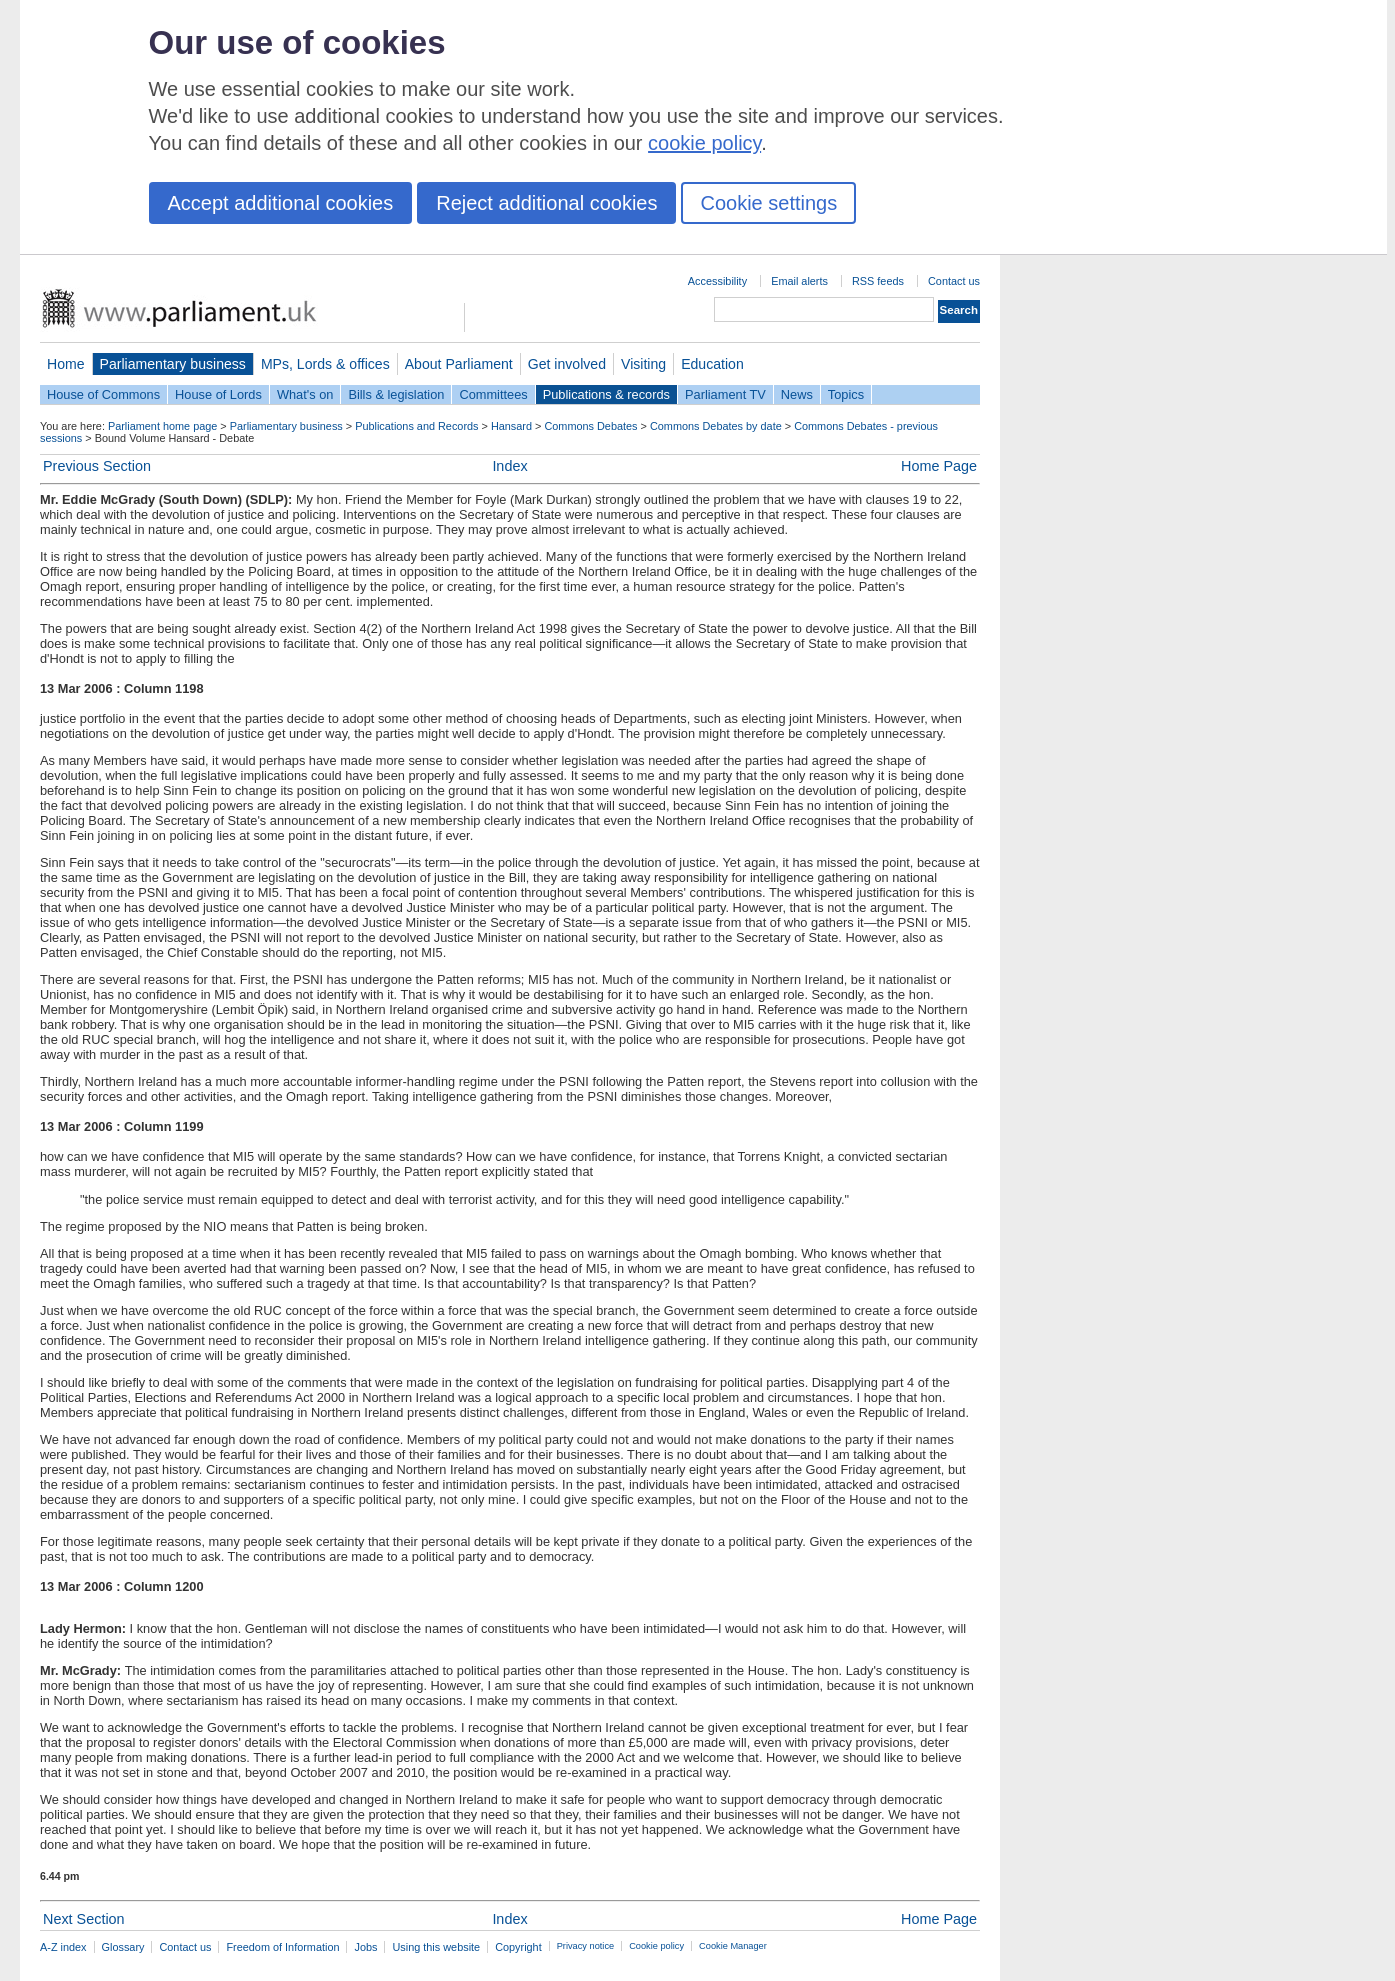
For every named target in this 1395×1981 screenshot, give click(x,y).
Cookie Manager (733, 1946)
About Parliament (459, 364)
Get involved (567, 364)
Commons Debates (590, 426)
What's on (305, 394)
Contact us (954, 281)
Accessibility (717, 281)
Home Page (939, 466)
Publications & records (606, 394)
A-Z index (63, 1947)
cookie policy (704, 143)
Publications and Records (416, 426)
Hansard (511, 426)
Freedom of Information (282, 1947)
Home (66, 364)
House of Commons (103, 394)
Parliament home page (162, 426)
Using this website (436, 1947)
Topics (846, 394)
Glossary (123, 1947)
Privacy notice (585, 1946)
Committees (493, 394)
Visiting (643, 364)
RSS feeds (878, 281)
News (797, 394)
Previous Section (97, 466)
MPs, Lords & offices (325, 364)
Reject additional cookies (546, 203)
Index (509, 466)
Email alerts (799, 281)
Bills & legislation (396, 394)
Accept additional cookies (281, 203)
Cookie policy (656, 1946)
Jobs (365, 1947)
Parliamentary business (173, 364)
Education (712, 364)
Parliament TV (725, 394)
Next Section (84, 1919)
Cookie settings (768, 203)
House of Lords (218, 394)
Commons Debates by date (716, 426)
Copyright (518, 1947)
